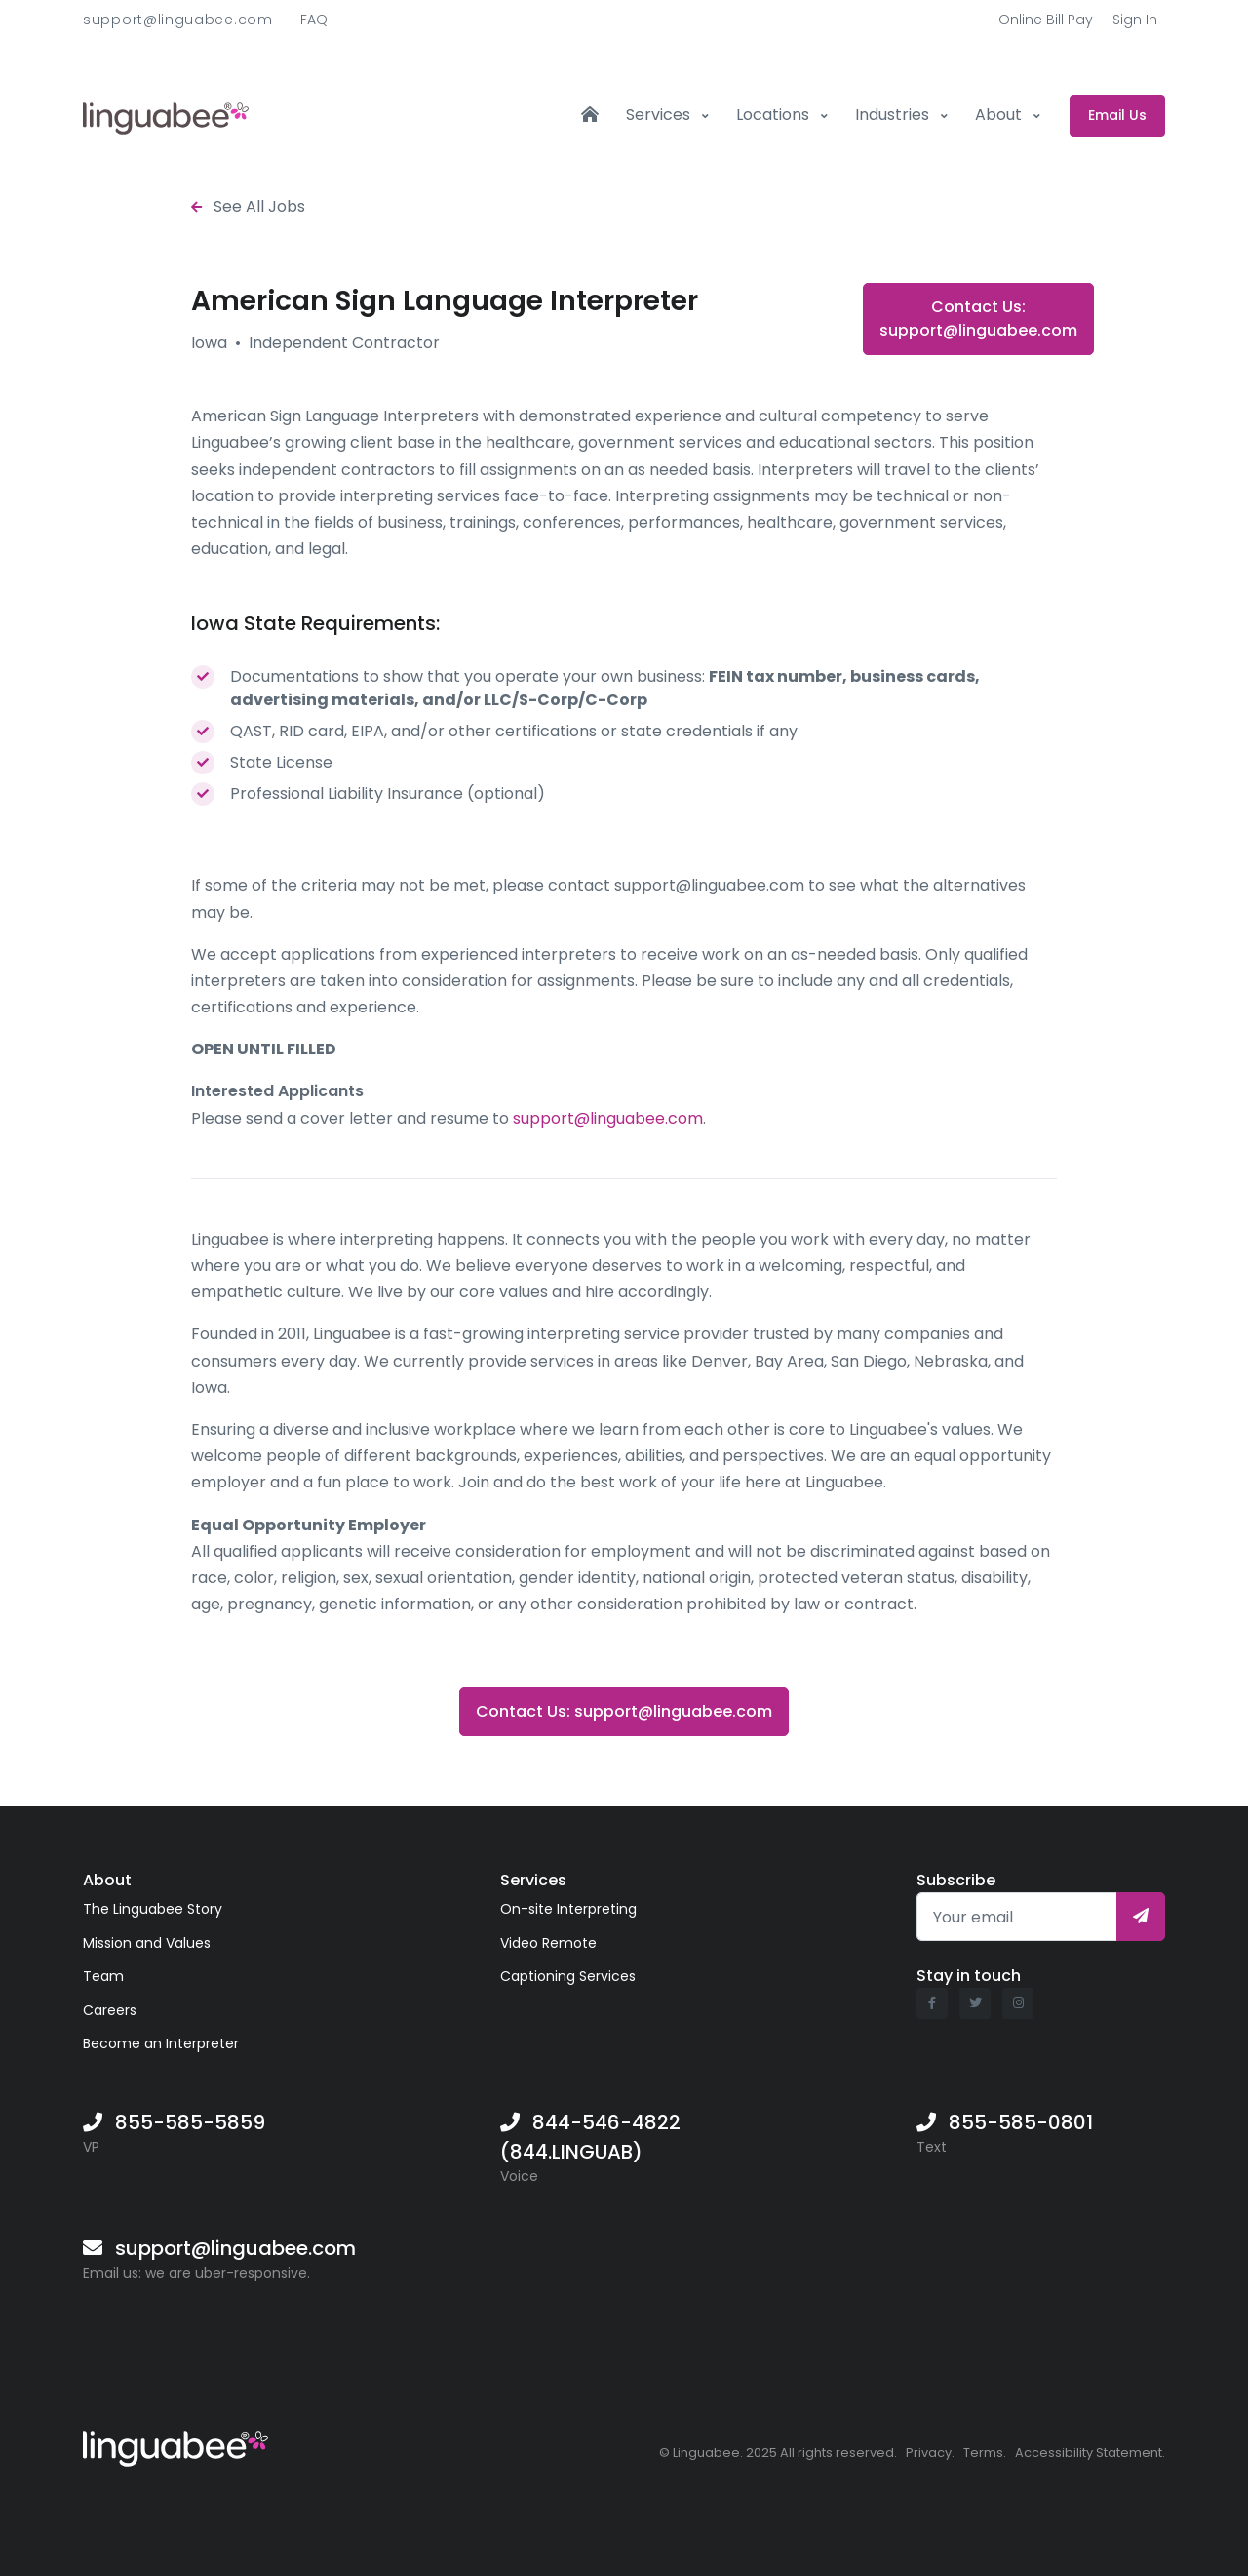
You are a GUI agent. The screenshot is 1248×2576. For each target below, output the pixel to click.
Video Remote (548, 1943)
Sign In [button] (1134, 19)
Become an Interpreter (161, 2043)
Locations (774, 114)
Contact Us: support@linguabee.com (978, 318)
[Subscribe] (1140, 1916)
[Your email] (1016, 1916)
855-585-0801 (1021, 2122)
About (1000, 114)
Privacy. (930, 2452)
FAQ (314, 19)
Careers (109, 2010)
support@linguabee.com (178, 19)
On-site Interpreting (568, 1909)
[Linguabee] (175, 2445)
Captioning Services (568, 1976)
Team (103, 1976)
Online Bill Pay (1045, 19)
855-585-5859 (190, 2122)
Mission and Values (147, 1943)
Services (660, 114)
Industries (894, 114)
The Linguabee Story (152, 1909)
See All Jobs (248, 206)
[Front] (166, 115)
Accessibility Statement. (1090, 2452)
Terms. (984, 2452)
